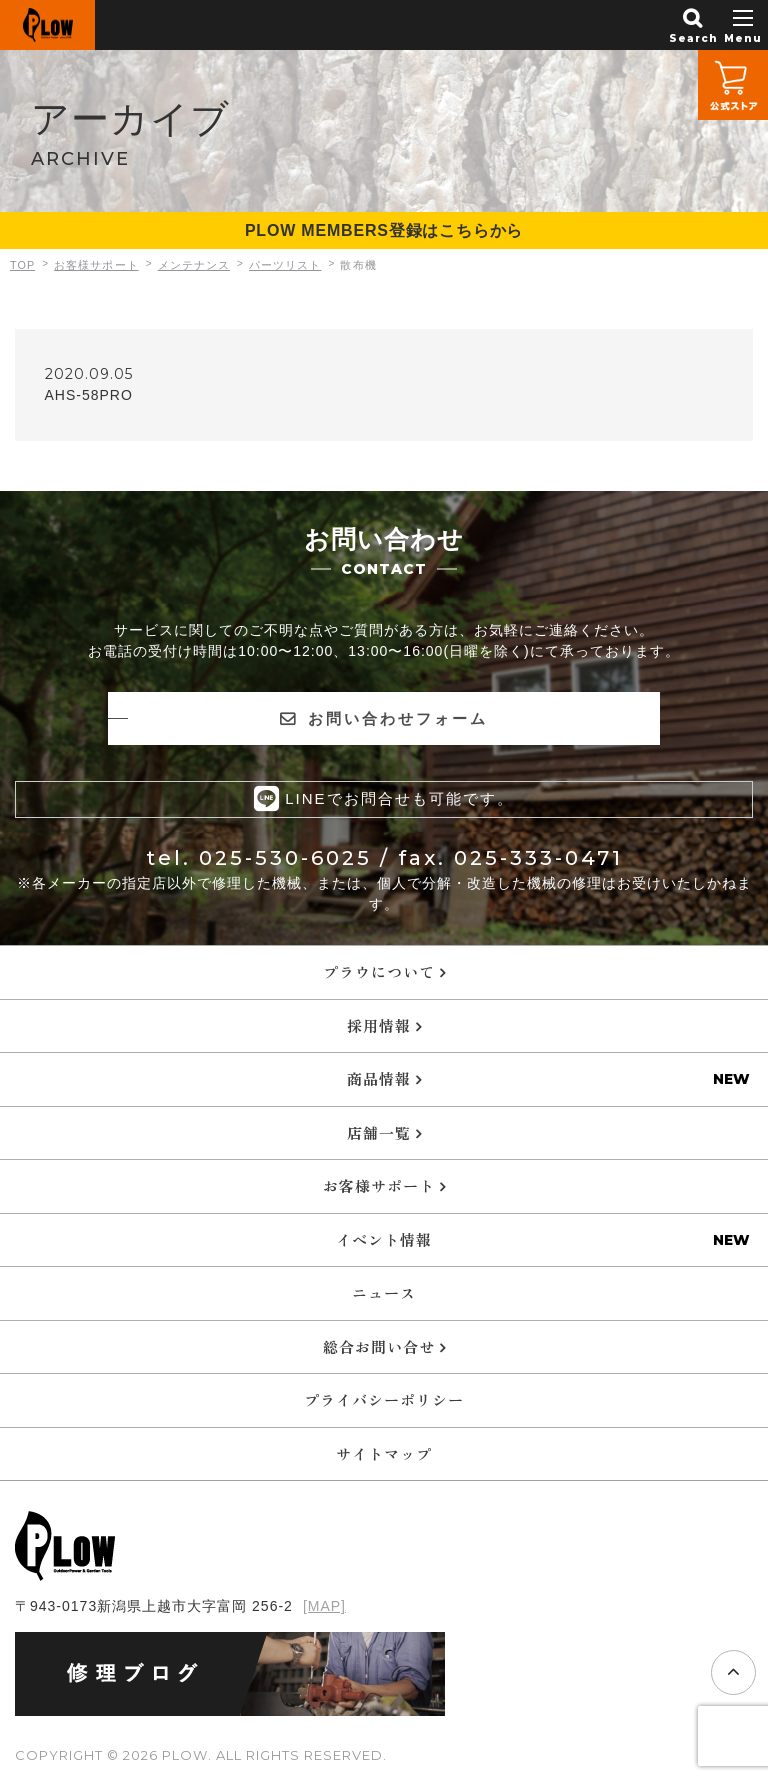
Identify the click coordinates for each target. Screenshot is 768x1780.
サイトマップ (384, 1452)
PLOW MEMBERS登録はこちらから (384, 230)
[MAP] (324, 1605)
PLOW (47, 25)
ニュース (384, 1291)
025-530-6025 (285, 857)
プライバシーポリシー (384, 1398)
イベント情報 (384, 1238)
